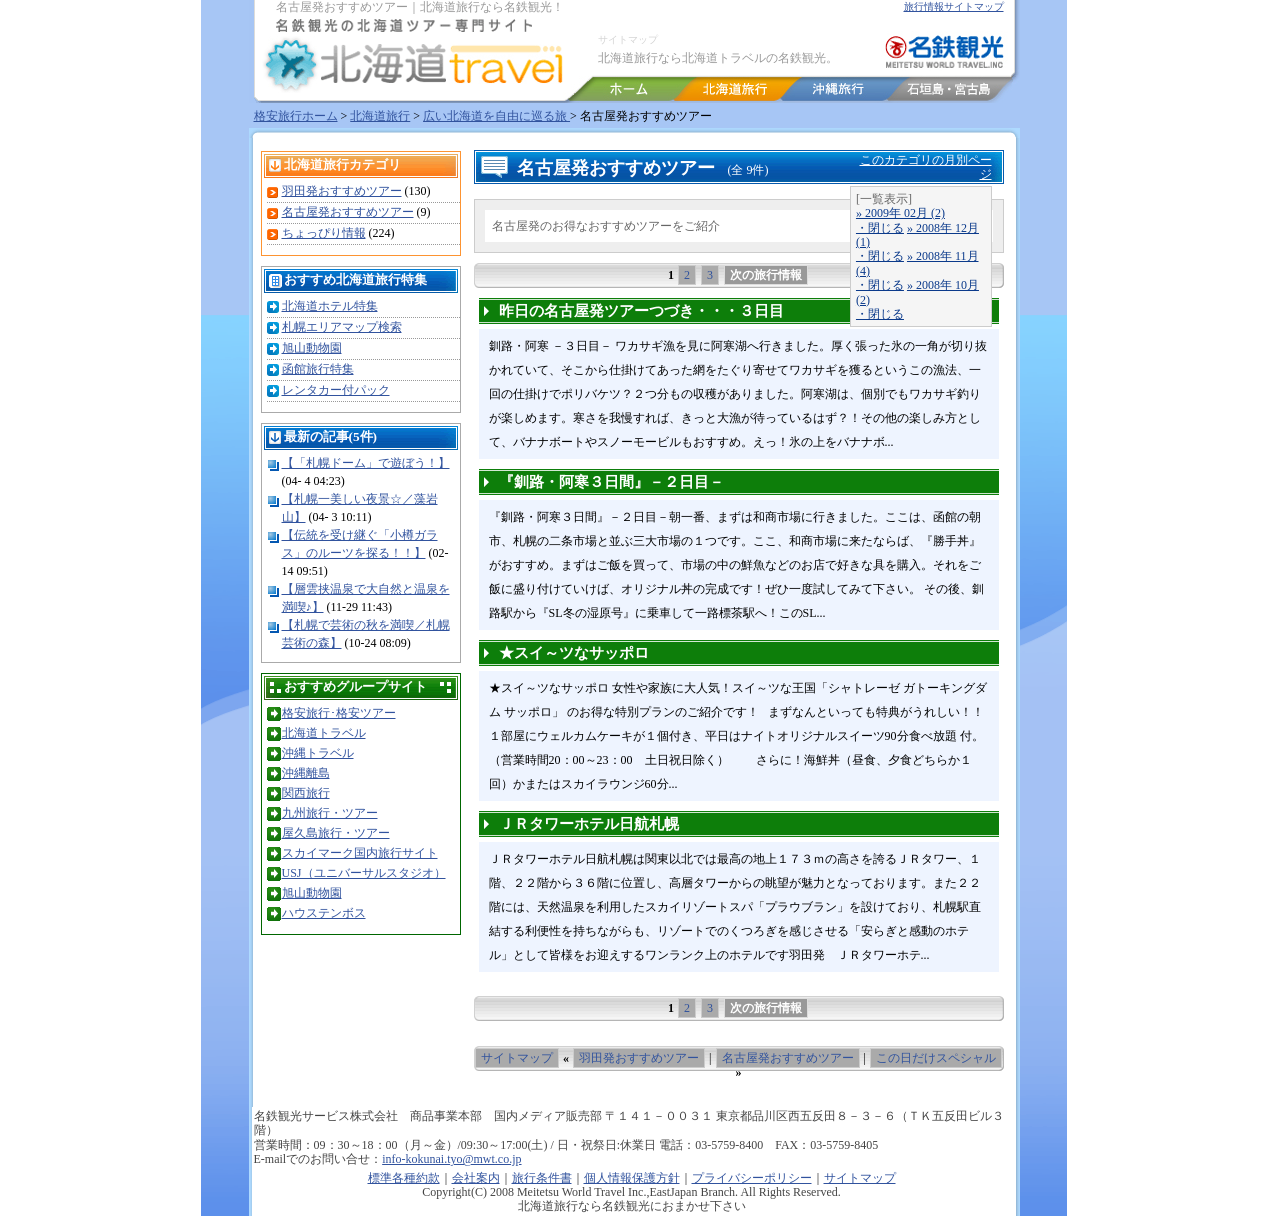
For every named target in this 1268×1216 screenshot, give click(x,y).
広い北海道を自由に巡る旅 (496, 116)
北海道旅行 (380, 116)
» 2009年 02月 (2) (900, 213)
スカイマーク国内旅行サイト (360, 853)
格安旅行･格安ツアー (339, 713)
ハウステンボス (324, 913)
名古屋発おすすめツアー (348, 212)
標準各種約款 (404, 1178)
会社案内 (476, 1178)
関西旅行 (306, 793)
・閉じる (880, 228)
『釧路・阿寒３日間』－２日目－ (611, 482)
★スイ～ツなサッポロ (574, 653)
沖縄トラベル (318, 753)
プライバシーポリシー (752, 1178)
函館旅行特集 (318, 369)
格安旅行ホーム (296, 116)
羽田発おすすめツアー (342, 191)
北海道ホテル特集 (330, 306)
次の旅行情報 (766, 275)
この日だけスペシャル (936, 1058)
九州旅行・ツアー (330, 813)
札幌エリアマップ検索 (342, 327)
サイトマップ (628, 39)
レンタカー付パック (336, 390)
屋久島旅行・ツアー (336, 833)
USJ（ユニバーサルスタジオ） (364, 873)
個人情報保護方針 (632, 1178)
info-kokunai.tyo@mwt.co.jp (451, 1159)
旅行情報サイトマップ (954, 6)
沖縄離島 (306, 773)
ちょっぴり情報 (324, 233)
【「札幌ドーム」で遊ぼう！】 (366, 463)
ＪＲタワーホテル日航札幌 (589, 824)
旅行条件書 (542, 1178)
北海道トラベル (324, 733)
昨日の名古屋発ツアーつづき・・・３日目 (641, 311)
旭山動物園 (312, 348)
